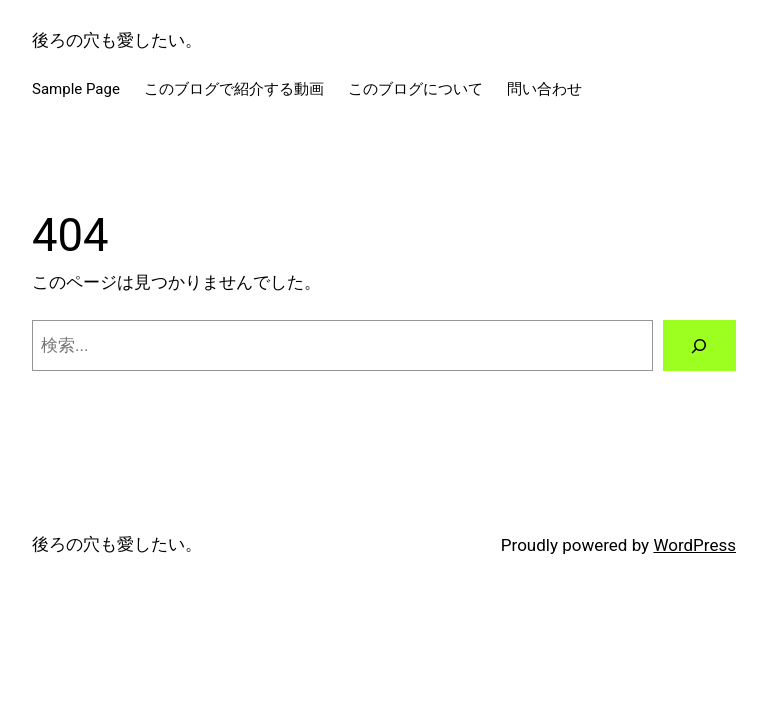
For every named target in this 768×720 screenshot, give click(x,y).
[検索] (699, 345)
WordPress (694, 545)
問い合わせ (544, 89)
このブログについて (415, 89)
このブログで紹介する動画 (234, 89)
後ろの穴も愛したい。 (117, 40)
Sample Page (76, 89)
